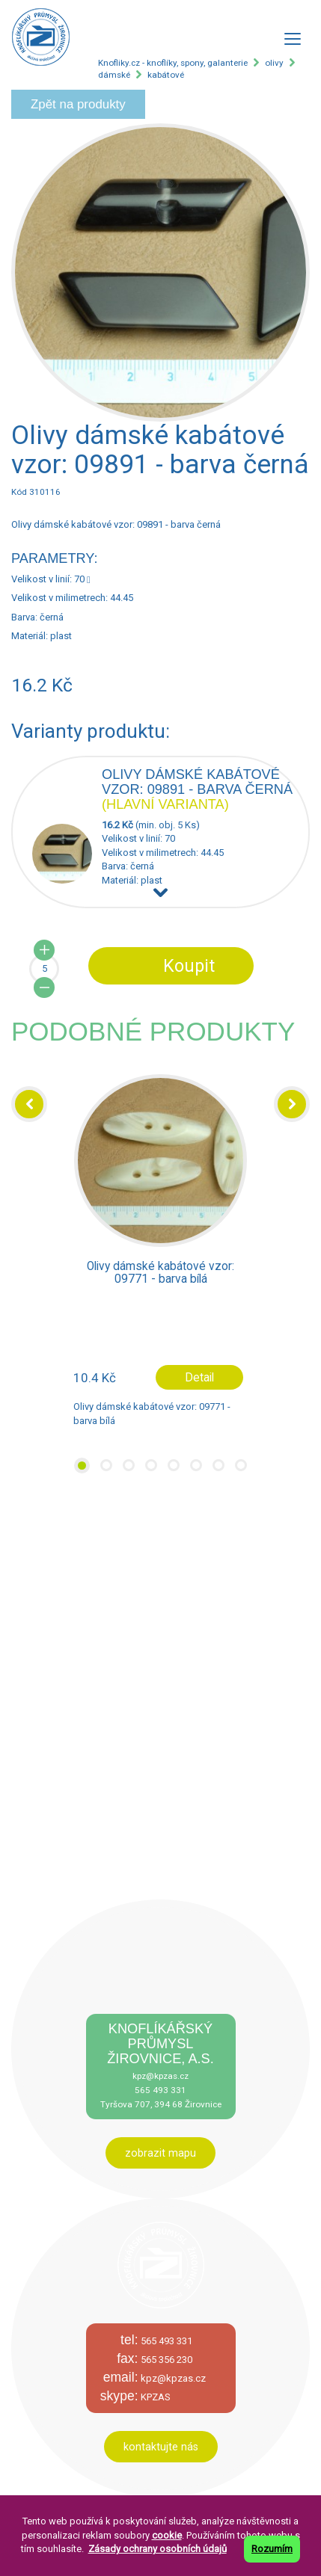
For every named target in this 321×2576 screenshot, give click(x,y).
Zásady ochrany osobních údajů (157, 2548)
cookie (167, 2535)
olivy (274, 63)
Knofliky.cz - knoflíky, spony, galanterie (173, 63)
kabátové (165, 75)
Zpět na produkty (78, 104)
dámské (114, 75)
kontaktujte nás (160, 2447)
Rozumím (272, 2548)
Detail (199, 1377)
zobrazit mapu (160, 2153)
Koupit (189, 965)
